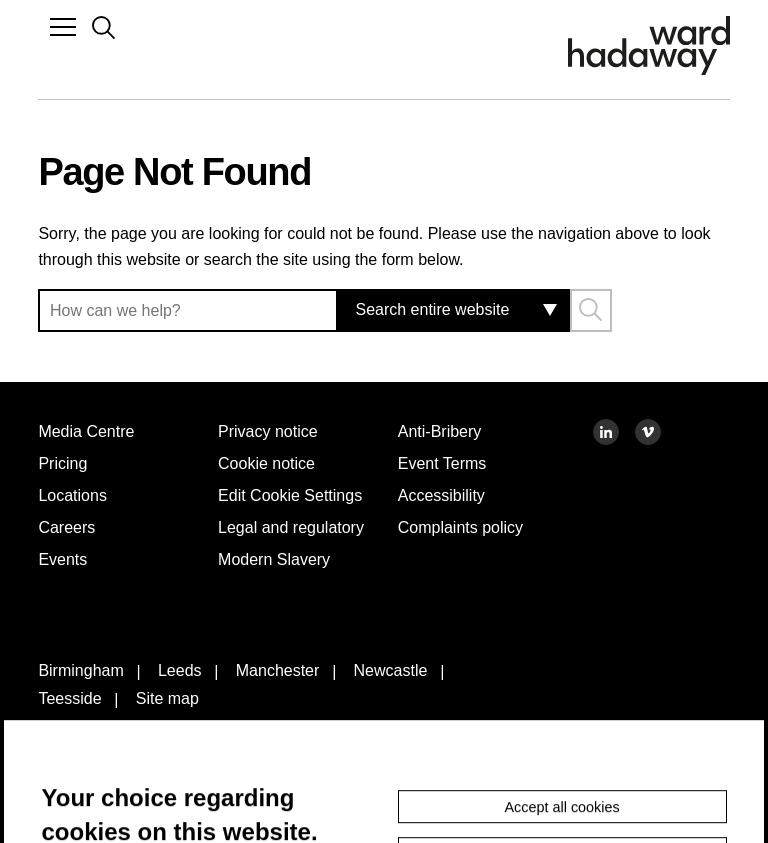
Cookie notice (272, 463)
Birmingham (85, 724)
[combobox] (443, 310)
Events (65, 559)
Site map (178, 750)
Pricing (64, 463)
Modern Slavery (281, 610)
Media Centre (93, 431)
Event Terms (447, 463)
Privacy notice (273, 431)
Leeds (191, 724)
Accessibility (447, 495)
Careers (69, 527)
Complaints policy (467, 527)
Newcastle (423, 724)
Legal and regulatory (259, 566)
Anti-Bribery (447, 431)
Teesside (73, 750)
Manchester (299, 724)
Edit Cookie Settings (264, 508)
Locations (76, 495)
